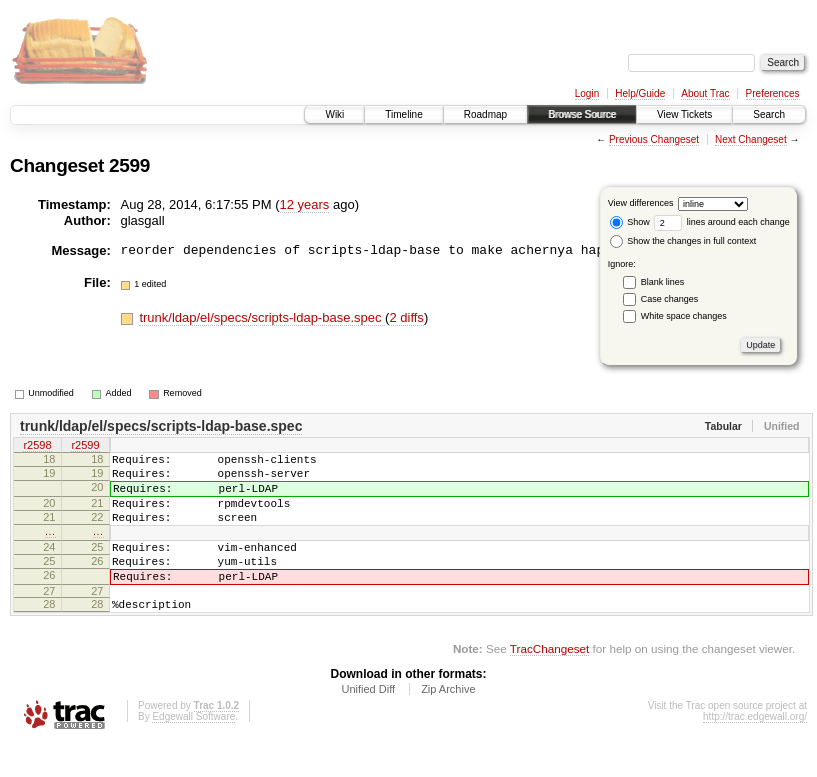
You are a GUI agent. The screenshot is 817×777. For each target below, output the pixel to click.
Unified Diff (368, 722)
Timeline (403, 114)
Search (769, 114)
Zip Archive (448, 722)
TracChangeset (549, 681)
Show (630, 222)
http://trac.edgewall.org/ (755, 749)
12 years (305, 204)
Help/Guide (640, 93)
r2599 (85, 447)
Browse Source (582, 114)
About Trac (705, 93)
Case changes (670, 299)
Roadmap (485, 114)
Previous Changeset (654, 139)
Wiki (334, 114)
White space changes (684, 316)
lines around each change (722, 222)
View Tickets (684, 114)
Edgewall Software (193, 749)
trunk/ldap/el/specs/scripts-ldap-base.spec (262, 317)
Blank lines (663, 282)
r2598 (37, 447)
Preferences (773, 93)
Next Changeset (751, 139)
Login (587, 93)
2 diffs (406, 317)
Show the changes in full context (683, 241)
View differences (641, 203)
